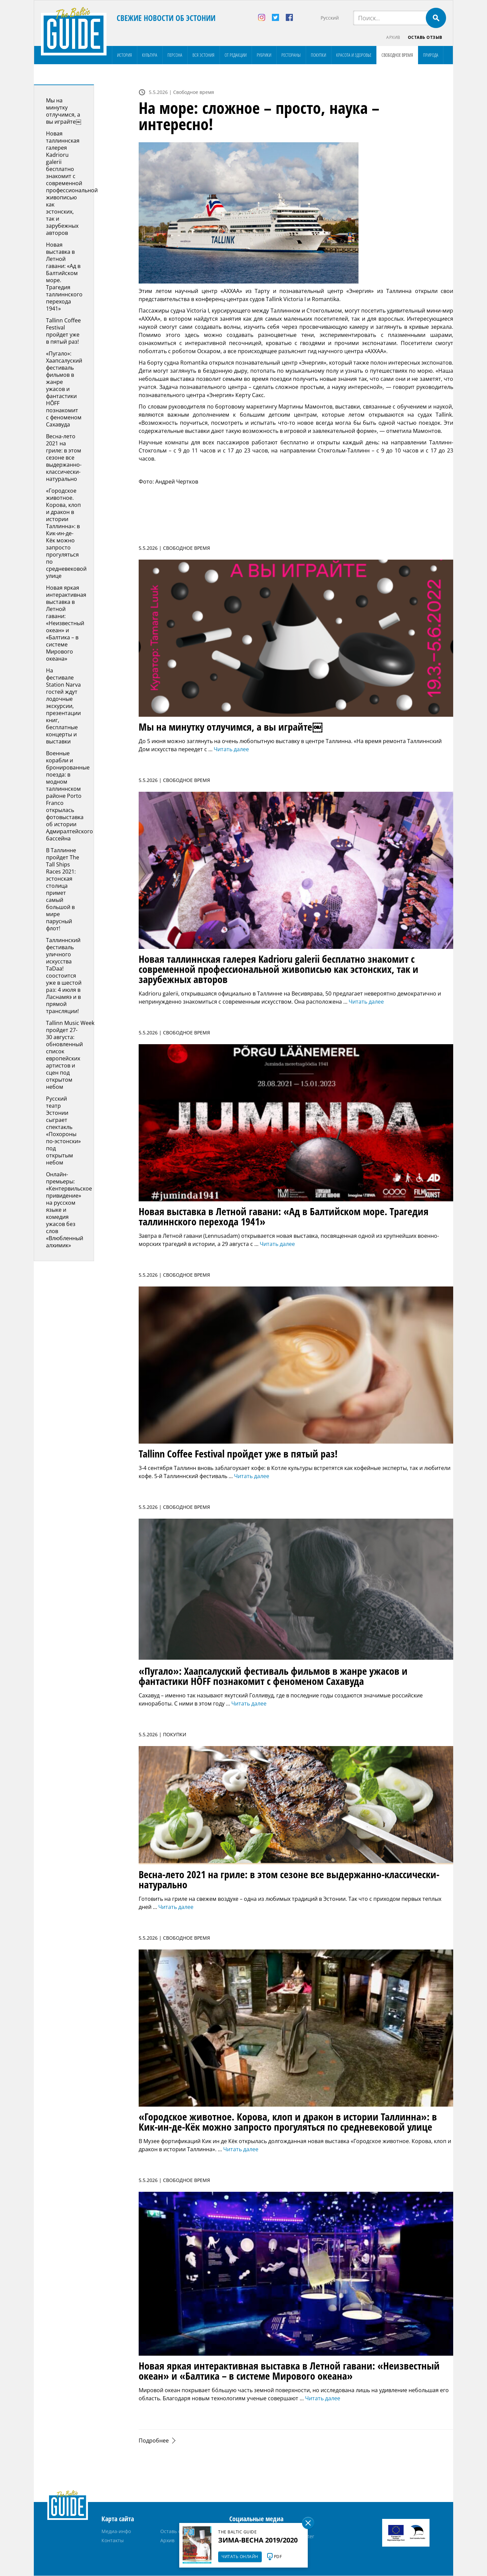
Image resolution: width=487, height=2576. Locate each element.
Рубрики (264, 55)
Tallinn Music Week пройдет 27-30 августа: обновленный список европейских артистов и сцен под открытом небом (70, 1055)
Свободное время (397, 55)
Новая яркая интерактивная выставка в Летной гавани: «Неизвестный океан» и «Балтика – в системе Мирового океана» (66, 623)
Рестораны (291, 55)
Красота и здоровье (353, 55)
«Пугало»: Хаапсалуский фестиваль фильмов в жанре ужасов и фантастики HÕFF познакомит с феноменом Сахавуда (64, 389)
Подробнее (154, 2441)
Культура (149, 55)
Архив (393, 37)
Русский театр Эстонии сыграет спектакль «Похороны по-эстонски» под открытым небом (63, 1131)
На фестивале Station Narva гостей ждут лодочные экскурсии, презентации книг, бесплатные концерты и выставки (63, 706)
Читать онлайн (240, 2556)
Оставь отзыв (425, 37)
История (124, 55)
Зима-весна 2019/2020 (258, 2540)
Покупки (318, 55)
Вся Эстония (203, 55)
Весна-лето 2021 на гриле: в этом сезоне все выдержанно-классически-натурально (64, 458)
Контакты (112, 2540)
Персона (174, 55)
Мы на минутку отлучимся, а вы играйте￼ (63, 111)
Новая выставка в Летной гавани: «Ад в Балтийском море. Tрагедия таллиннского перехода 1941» (64, 277)
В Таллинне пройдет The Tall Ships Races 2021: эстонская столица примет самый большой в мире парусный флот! (62, 889)
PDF (278, 2556)
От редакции (236, 55)
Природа (430, 55)
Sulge (308, 2523)
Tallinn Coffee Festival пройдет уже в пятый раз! (63, 331)
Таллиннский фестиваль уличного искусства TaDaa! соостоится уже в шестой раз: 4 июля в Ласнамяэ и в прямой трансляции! (64, 976)
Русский (330, 18)
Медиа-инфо (116, 2531)
